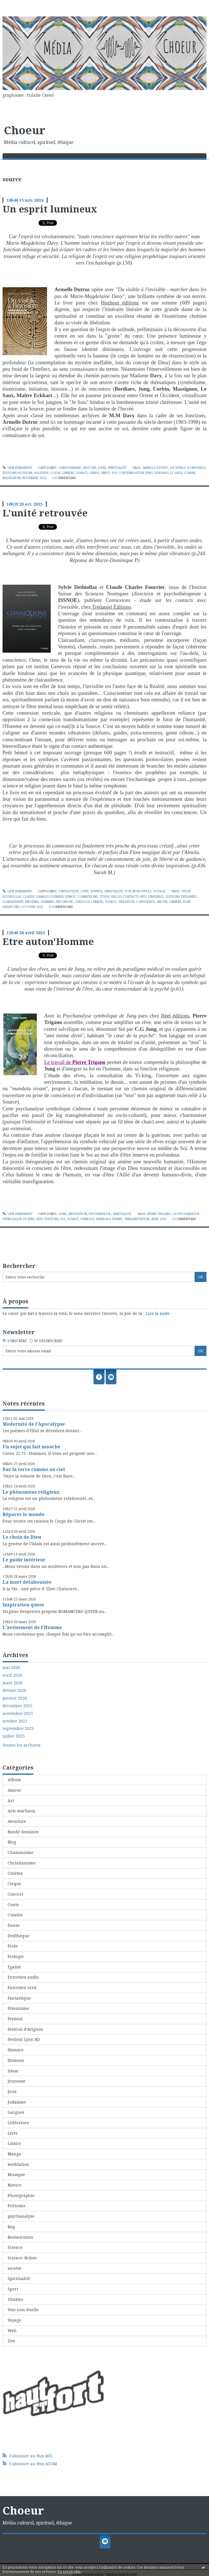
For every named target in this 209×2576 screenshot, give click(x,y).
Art (11, 1800)
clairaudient (13, 902)
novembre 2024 (34, 478)
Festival (15, 2018)
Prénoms (16, 2205)
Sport (13, 2289)
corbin (189, 473)
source (82, 473)
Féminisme (18, 2008)
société (14, 2268)
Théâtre (15, 2299)
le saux (176, 473)
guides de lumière (89, 902)
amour (162, 902)
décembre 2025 (17, 1705)
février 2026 (14, 1690)
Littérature (18, 2122)
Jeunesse (16, 2081)
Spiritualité (117, 468)
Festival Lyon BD (24, 2039)
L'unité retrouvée (45, 512)
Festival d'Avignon (25, 2029)
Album (14, 1779)
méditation (78, 1214)
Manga (14, 2153)
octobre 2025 (15, 1721)
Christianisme (70, 468)
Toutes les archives (21, 1745)
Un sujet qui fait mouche (31, 1447)
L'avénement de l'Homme (32, 1627)
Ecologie (16, 1956)
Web (12, 2330)
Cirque (14, 1883)
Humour (16, 2060)
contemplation (131, 473)
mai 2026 (11, 1667)
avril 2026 (12, 1675)
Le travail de (74, 1062)
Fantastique (69, 891)
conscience (145, 902)
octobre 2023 (32, 907)
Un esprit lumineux (50, 208)
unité (105, 473)
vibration (126, 902)
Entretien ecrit (22, 1987)
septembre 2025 (18, 1728)
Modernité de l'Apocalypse (34, 1424)
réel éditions (48, 1219)
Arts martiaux (21, 1810)
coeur (55, 473)
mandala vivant (109, 1219)
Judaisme (17, 2102)
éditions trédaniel (181, 897)
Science (96, 891)
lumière (68, 473)
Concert (15, 1894)
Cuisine (15, 1914)
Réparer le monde (23, 1514)
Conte (13, 1904)
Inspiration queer (23, 1605)
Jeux (12, 2091)
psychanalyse (100, 1214)
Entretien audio (23, 1977)
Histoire (90, 468)
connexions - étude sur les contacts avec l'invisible (121, 897)
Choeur (24, 130)
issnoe (70, 897)
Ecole (13, 1946)
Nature (15, 2185)
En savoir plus (69, 2571)
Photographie (21, 2195)
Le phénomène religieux (31, 1492)
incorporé (64, 902)
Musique (16, 2174)
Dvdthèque (18, 1935)
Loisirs (14, 2143)
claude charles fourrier (43, 897)
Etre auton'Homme (48, 941)
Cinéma (15, 1873)
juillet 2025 (14, 1736)
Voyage (159, 891)
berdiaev (162, 473)
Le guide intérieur (24, 1560)
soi (114, 473)
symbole (87, 1219)
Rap (11, 2226)
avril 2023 (159, 1219)
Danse (14, 1925)
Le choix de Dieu (22, 1537)
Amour (14, 1790)
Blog (12, 1842)
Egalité (14, 1967)
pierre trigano (159, 1214)
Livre (102, 468)
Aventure (17, 1821)
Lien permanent (18, 468)
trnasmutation (136, 1219)
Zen (11, 2340)
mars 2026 (13, 1682)
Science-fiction (22, 2257)
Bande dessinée (23, 1831)
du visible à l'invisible (188, 468)
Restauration (20, 2237)
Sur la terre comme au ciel (34, 1469)
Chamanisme (20, 1852)
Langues (16, 2112)
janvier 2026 (15, 1698)
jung (149, 473)
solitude (41, 473)
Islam (13, 2070)
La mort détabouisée (27, 1582)
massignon (12, 478)
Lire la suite (158, 1313)
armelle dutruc (156, 468)
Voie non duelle (138, 891)
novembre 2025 (18, 1713)
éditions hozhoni (17, 473)
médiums (32, 902)
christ (94, 473)
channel (47, 902)
